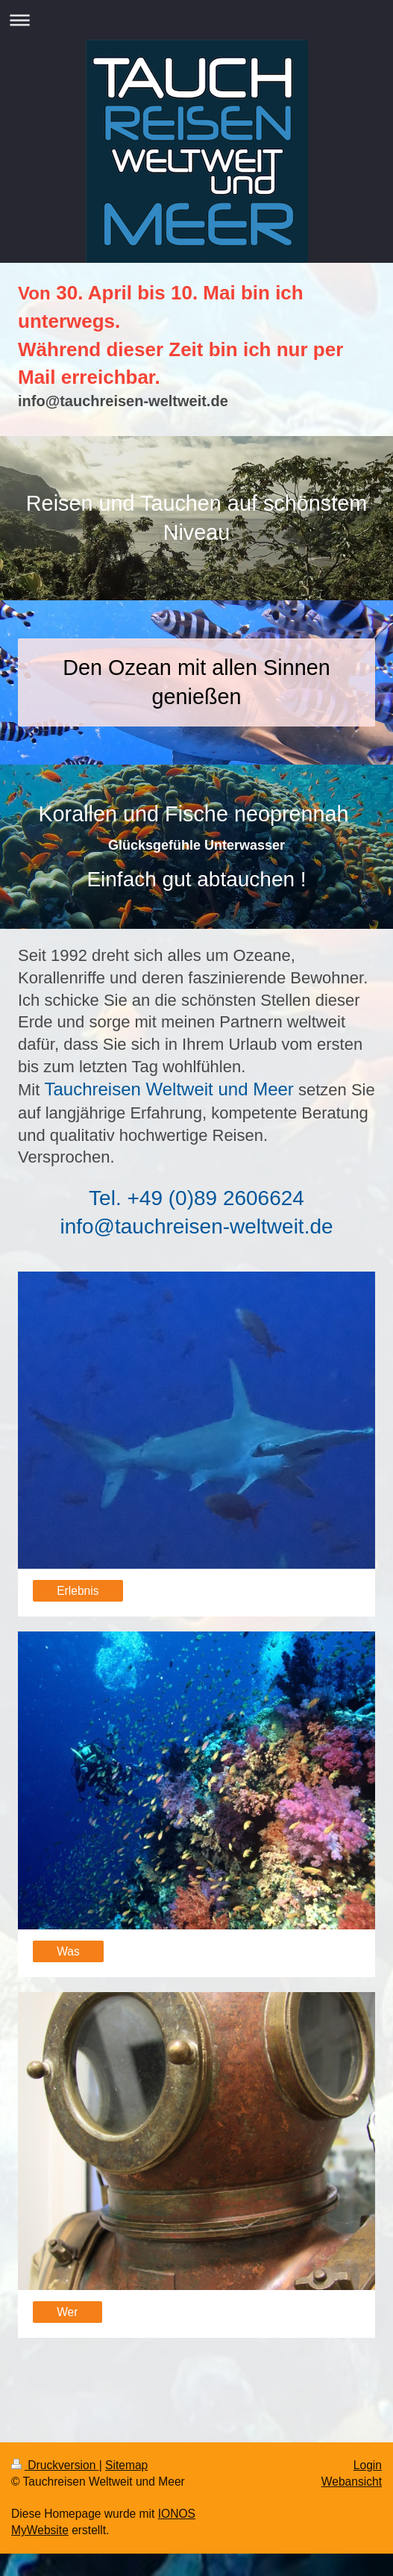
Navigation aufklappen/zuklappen (196, 20)
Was (68, 1951)
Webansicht (351, 2481)
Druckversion (55, 2465)
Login (367, 2465)
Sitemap (126, 2465)
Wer (67, 2312)
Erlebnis (77, 1590)
